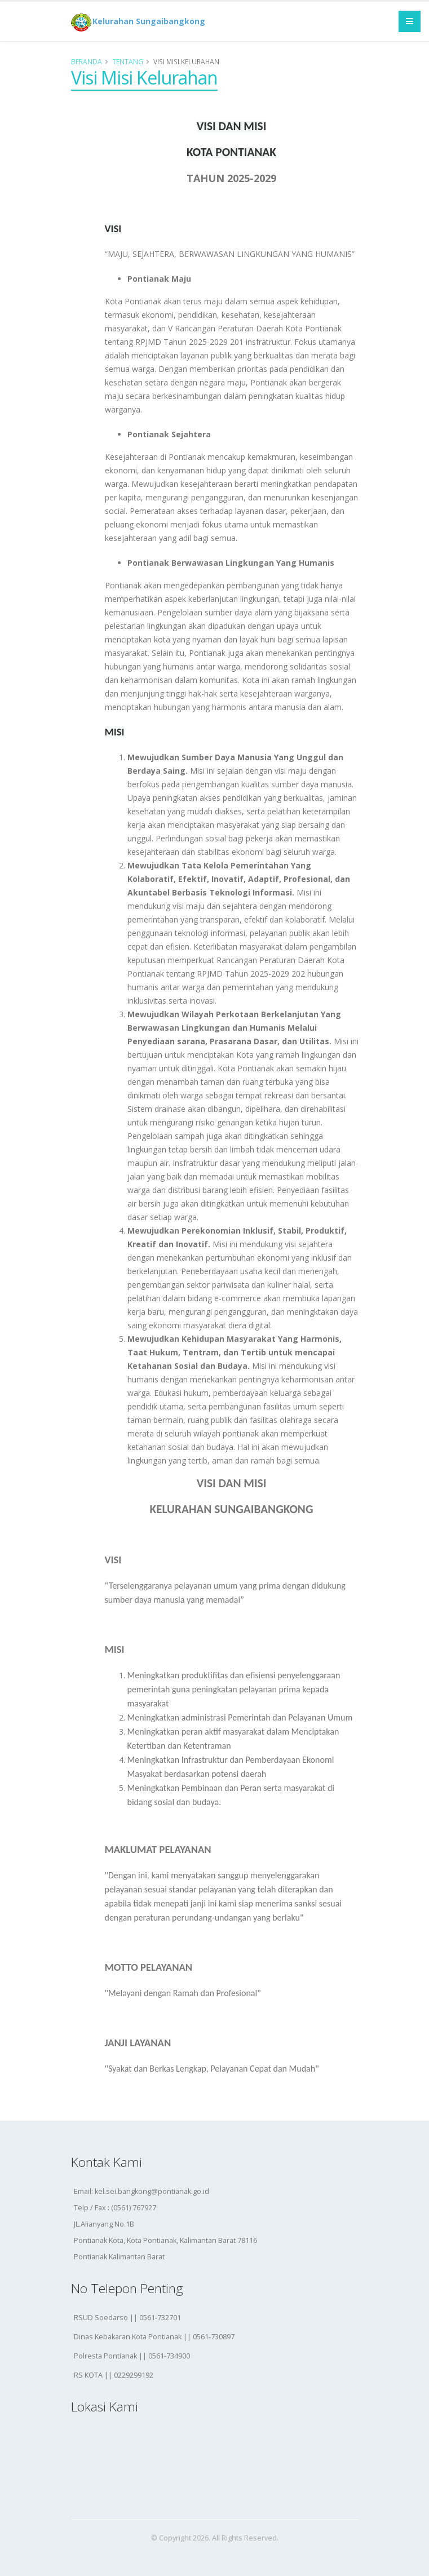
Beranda (86, 61)
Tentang (127, 61)
